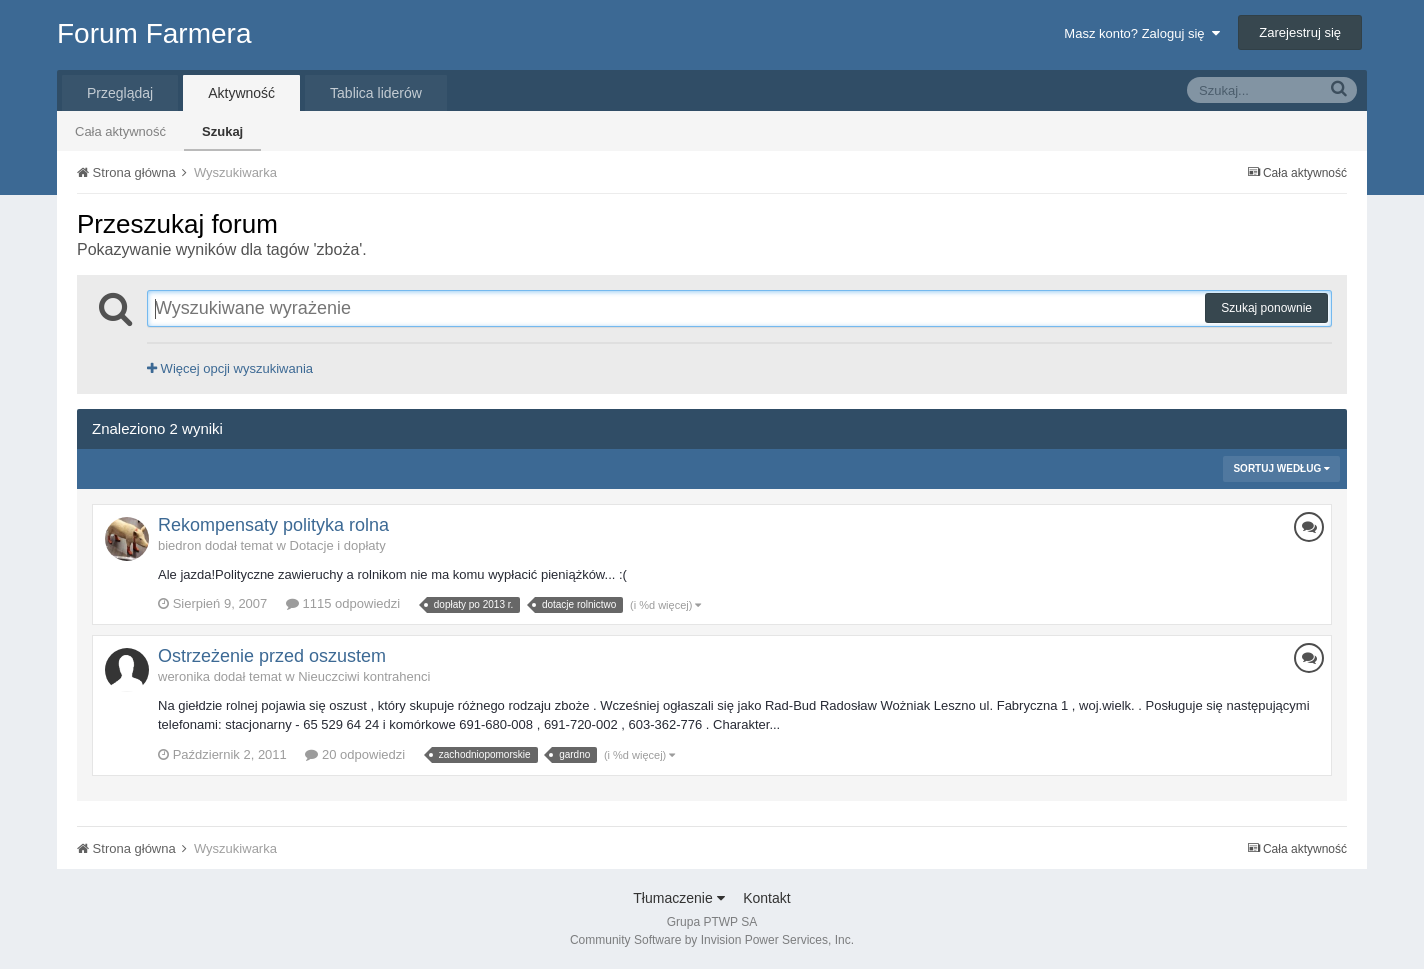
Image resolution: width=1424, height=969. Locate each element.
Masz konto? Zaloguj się (1141, 33)
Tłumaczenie (678, 898)
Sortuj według (1281, 468)
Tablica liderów (376, 93)
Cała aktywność (120, 131)
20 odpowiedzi (355, 754)
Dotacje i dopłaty (338, 545)
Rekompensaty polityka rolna (273, 525)
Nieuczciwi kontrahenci (364, 676)
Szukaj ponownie (1266, 308)
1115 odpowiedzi (343, 603)
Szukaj (222, 131)
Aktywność (241, 93)
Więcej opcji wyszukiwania (230, 368)
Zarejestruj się (1300, 32)
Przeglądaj (120, 93)
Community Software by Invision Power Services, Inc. (712, 940)
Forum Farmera (154, 33)
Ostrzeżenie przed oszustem (272, 656)
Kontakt (766, 898)
